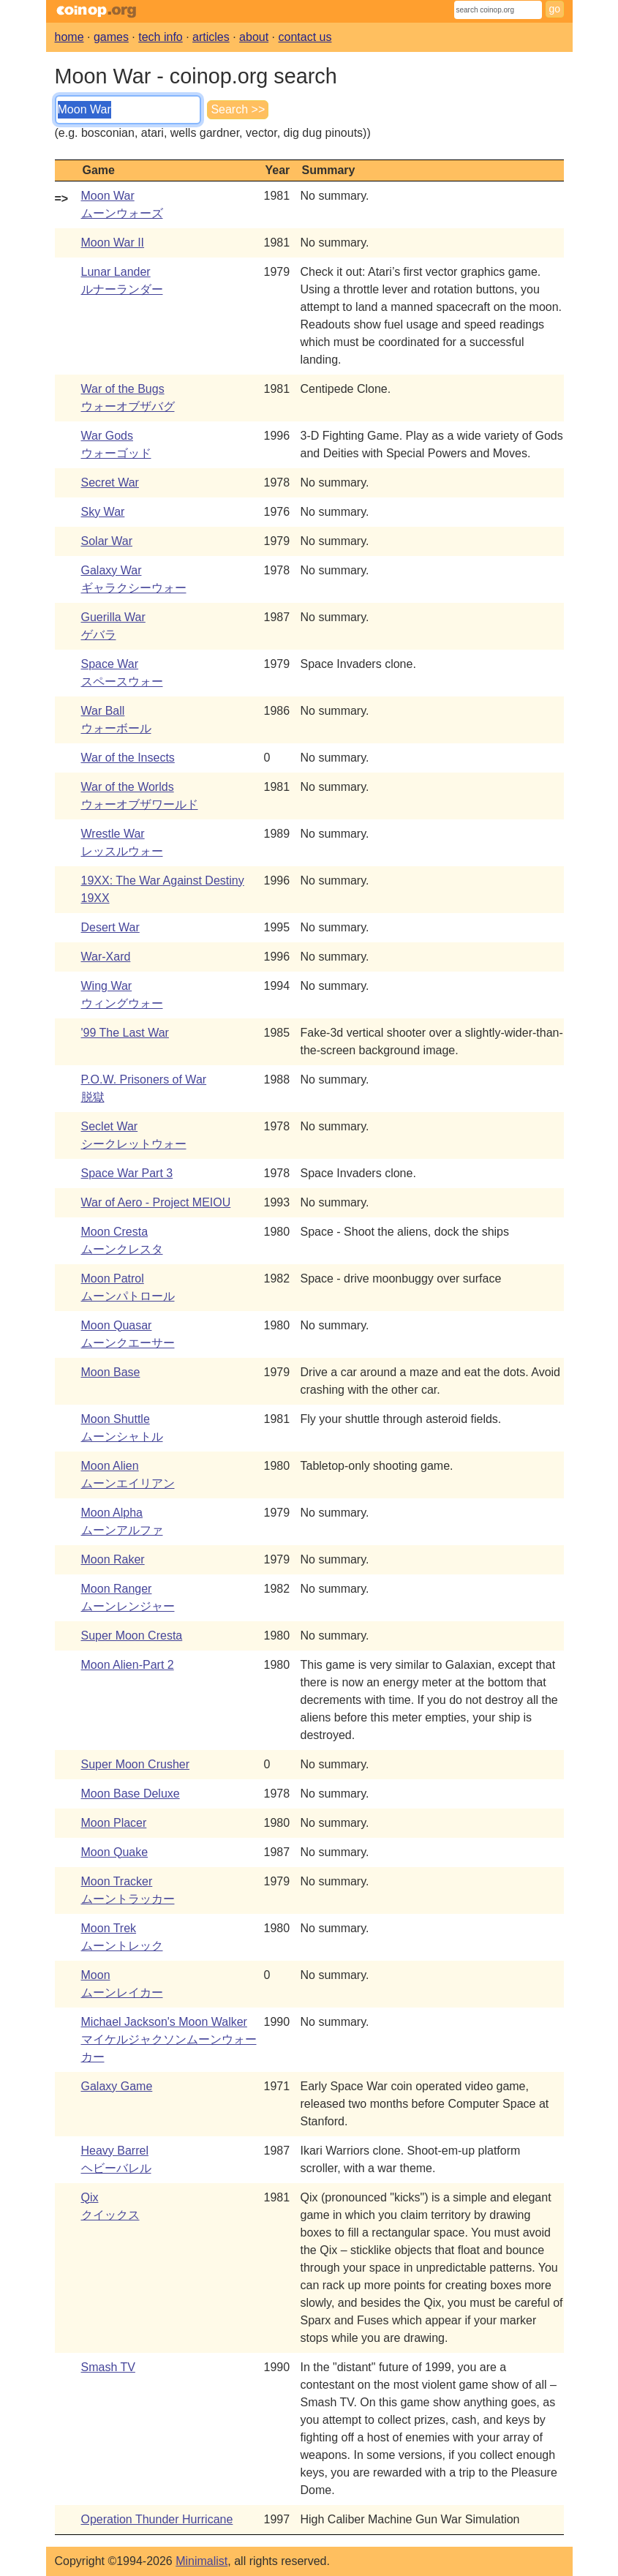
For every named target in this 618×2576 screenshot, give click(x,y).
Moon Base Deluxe (130, 1793)
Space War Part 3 (127, 1173)
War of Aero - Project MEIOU (156, 1202)
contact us (305, 37)
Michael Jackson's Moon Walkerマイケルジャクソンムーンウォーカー (169, 2039)
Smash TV (108, 2367)
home (69, 37)
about (253, 37)
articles (211, 37)
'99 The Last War (125, 1032)
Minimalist (201, 2561)
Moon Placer (114, 1823)
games (111, 37)
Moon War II (113, 242)
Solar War (107, 541)
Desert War (110, 927)
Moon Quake (114, 1852)
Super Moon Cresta (132, 1635)
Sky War (103, 512)
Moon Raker (113, 1559)
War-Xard (106, 956)
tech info (160, 37)
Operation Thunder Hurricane (157, 2519)
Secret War (110, 482)
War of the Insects (128, 757)
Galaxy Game (117, 2086)
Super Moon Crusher (135, 1764)
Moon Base (110, 1372)
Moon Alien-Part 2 (127, 1665)
